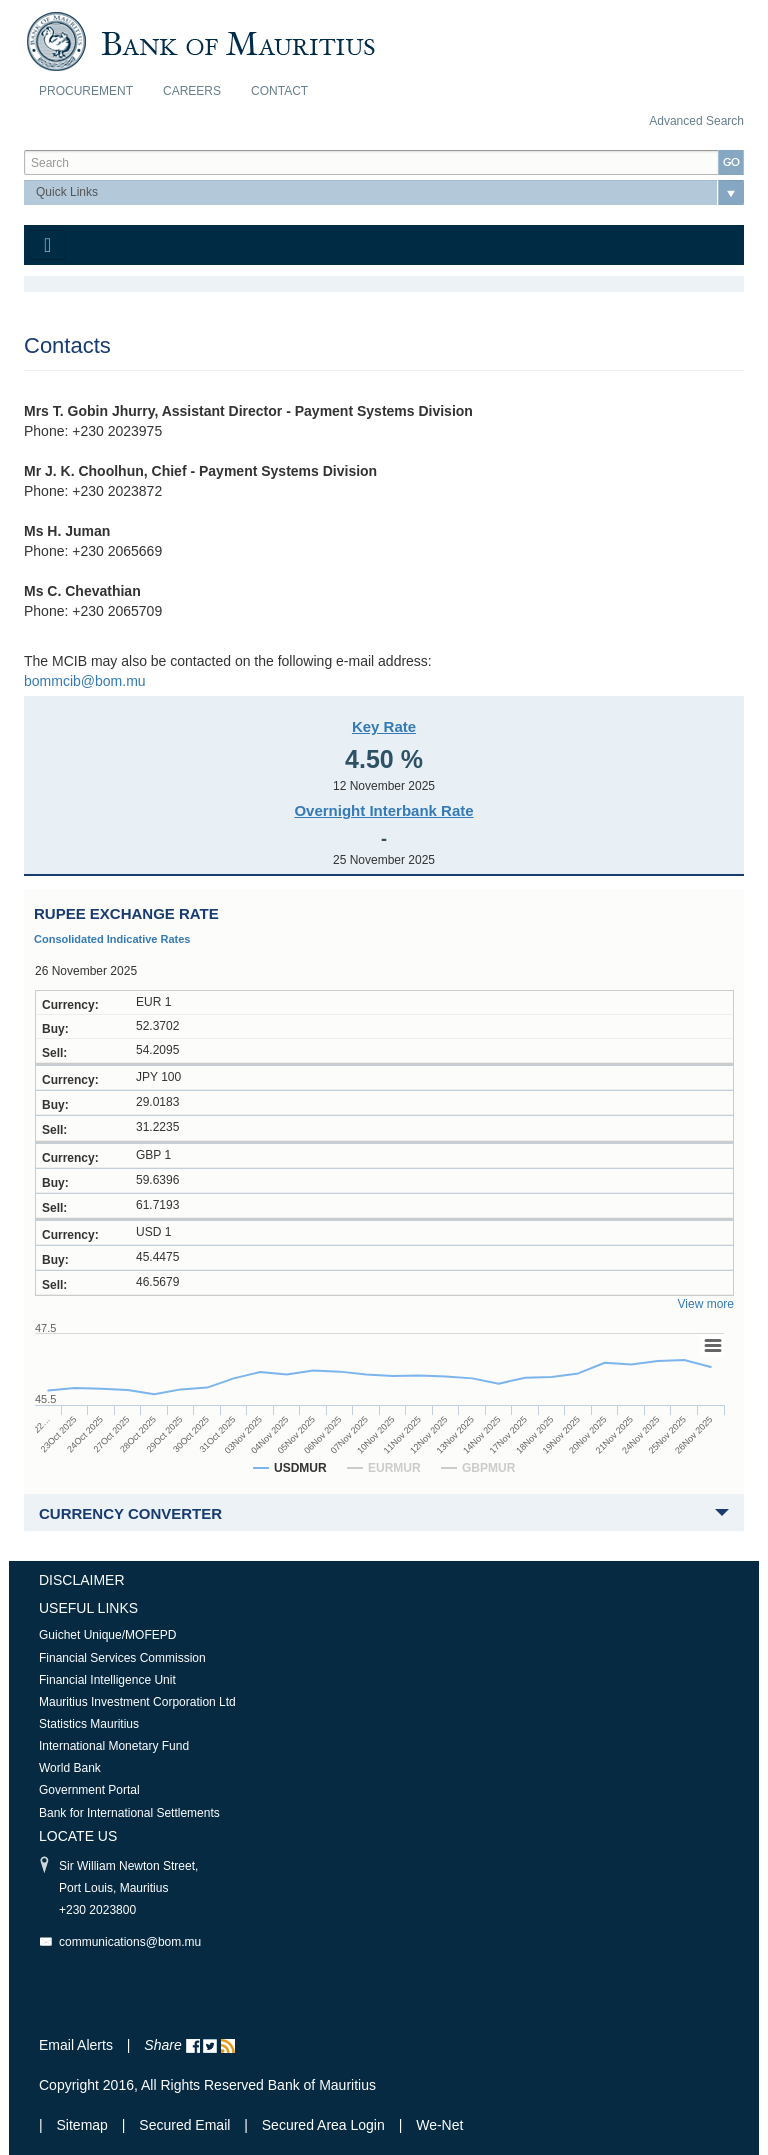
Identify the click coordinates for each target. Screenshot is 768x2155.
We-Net (439, 2125)
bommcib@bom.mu (85, 681)
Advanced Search (696, 121)
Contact (279, 91)
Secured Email (184, 2125)
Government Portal (89, 1790)
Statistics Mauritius (89, 1724)
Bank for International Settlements (129, 1813)
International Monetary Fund (114, 1746)
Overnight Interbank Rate (383, 810)
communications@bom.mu (130, 1942)
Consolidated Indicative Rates (112, 939)
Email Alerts (76, 2045)
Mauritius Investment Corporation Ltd (137, 1702)
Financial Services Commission (122, 1658)
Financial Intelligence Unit (107, 1680)
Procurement (86, 91)
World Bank (70, 1768)
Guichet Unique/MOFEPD (107, 1635)
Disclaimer (82, 1580)
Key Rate (384, 726)
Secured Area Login (323, 2125)
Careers (192, 91)
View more (706, 1304)
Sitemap (84, 2125)
